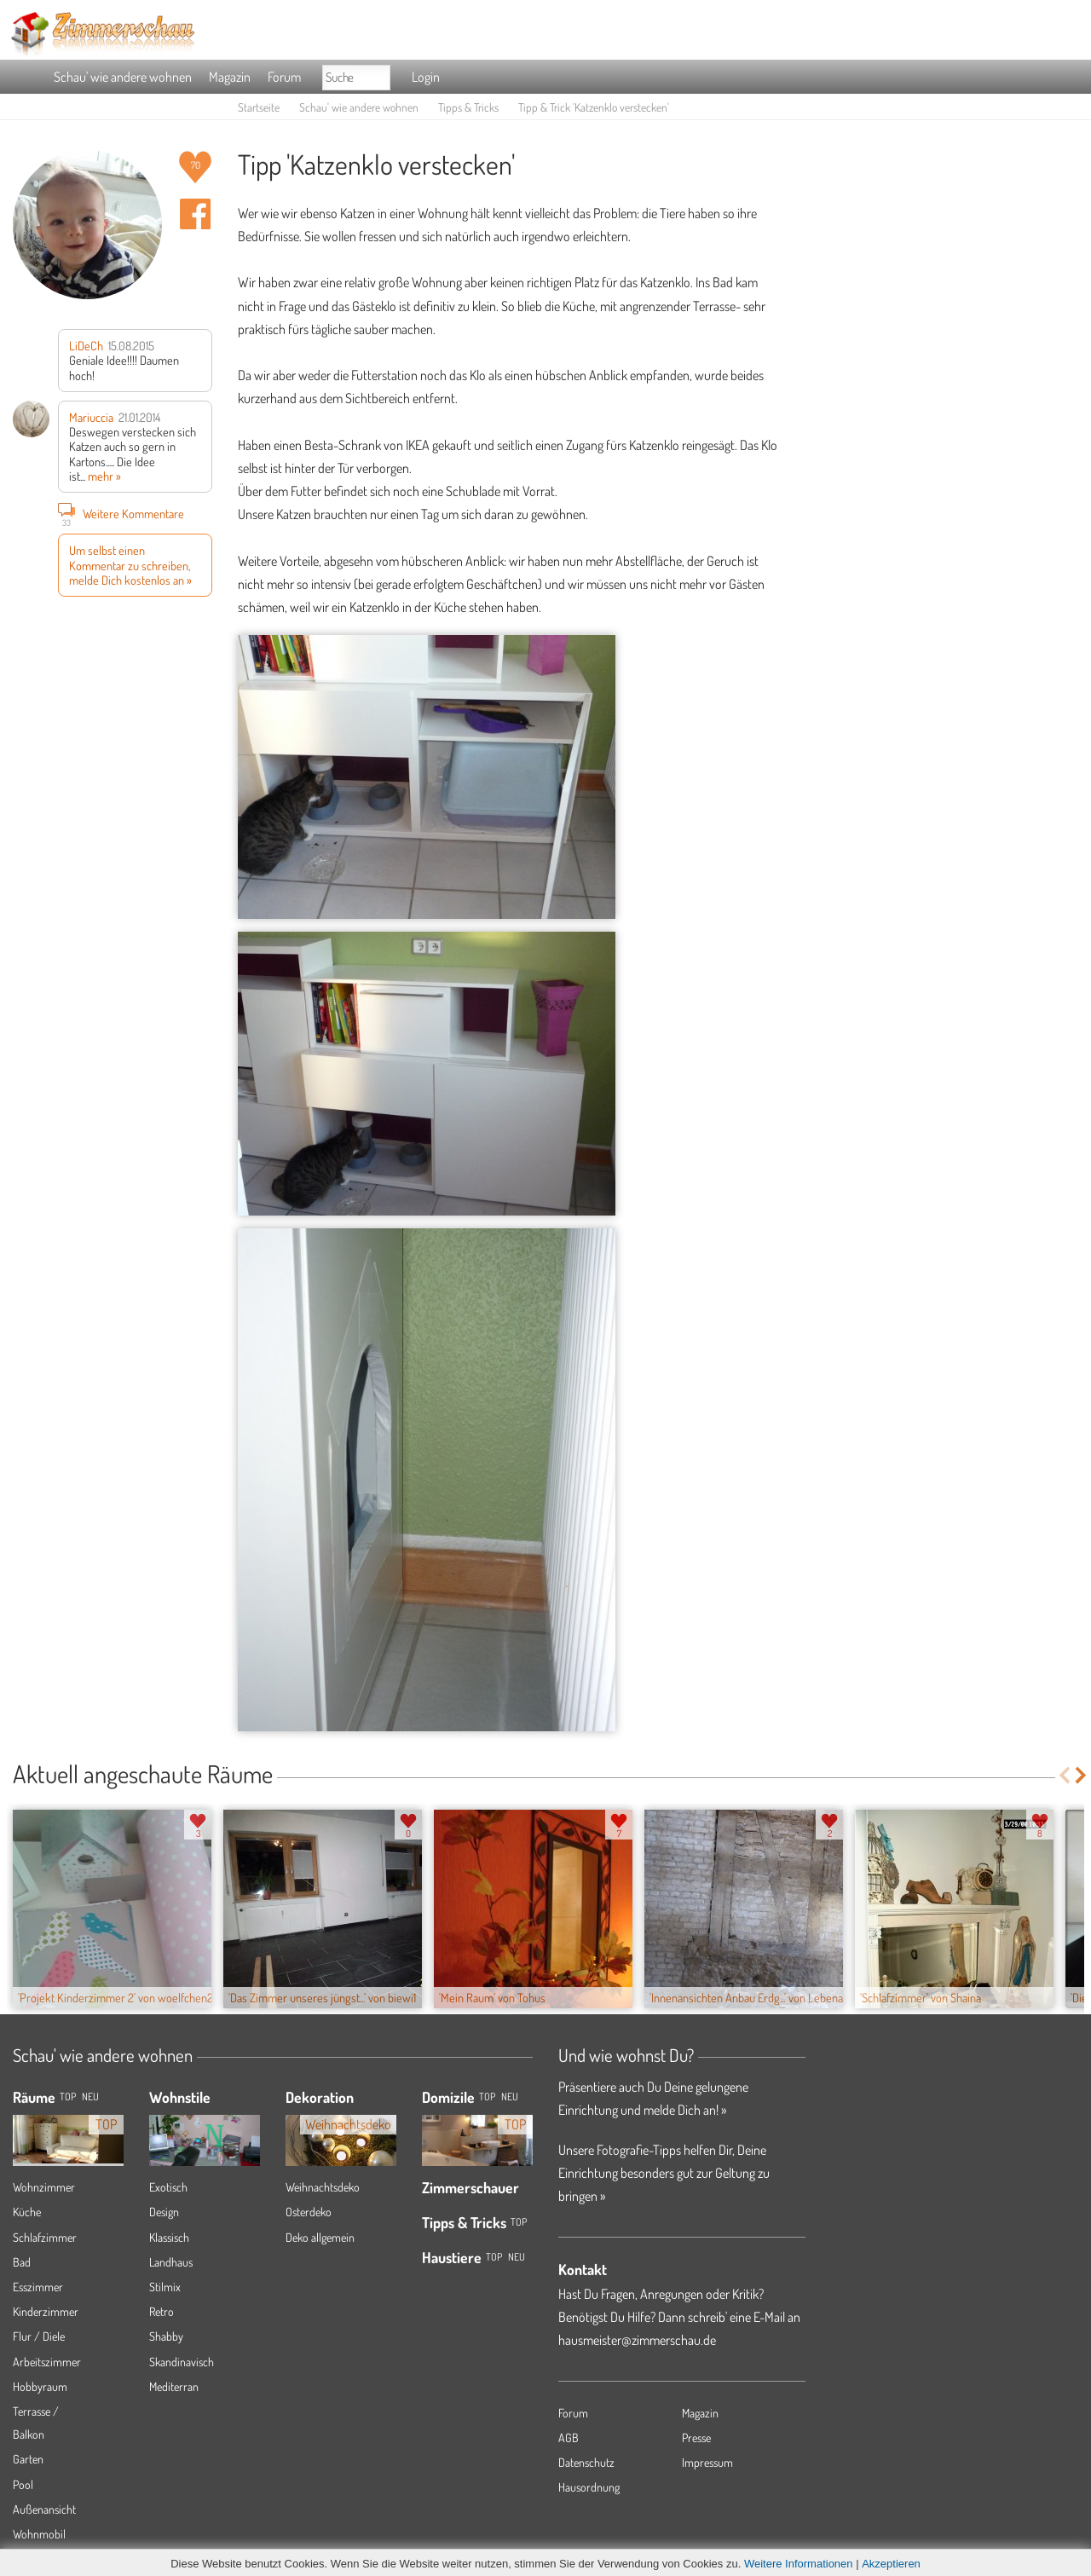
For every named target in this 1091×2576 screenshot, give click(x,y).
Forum (284, 76)
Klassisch (169, 2237)
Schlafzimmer (45, 2237)
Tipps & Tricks (468, 107)
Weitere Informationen (798, 2563)
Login (426, 76)
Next (1082, 1775)
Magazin (230, 76)
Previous (1064, 1775)
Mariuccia (91, 417)
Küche (27, 2211)
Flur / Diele (39, 2336)
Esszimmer (38, 2286)
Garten (28, 2459)
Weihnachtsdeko (323, 2187)
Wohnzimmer (44, 2187)
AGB (568, 2437)
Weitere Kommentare (121, 513)
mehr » (104, 475)
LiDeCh (86, 345)
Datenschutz (586, 2462)
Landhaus (171, 2262)
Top (487, 2096)
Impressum (707, 2462)
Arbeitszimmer (47, 2361)
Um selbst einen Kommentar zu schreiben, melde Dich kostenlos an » (130, 564)
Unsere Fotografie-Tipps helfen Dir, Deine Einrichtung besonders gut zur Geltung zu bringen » (664, 2172)
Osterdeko (309, 2211)
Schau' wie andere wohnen (123, 76)
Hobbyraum (40, 2386)
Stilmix (165, 2286)
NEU (90, 2096)
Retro (161, 2311)
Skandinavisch (181, 2361)
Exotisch (168, 2187)
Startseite (259, 107)
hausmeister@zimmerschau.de (637, 2339)
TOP (68, 2096)
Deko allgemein (320, 2237)
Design (164, 2211)
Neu (509, 2096)
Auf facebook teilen (195, 214)
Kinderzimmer (45, 2311)
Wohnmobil (39, 2534)
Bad (22, 2262)
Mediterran (174, 2386)
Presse (696, 2437)
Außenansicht (44, 2509)
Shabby (166, 2336)
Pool (23, 2484)
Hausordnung (589, 2487)
